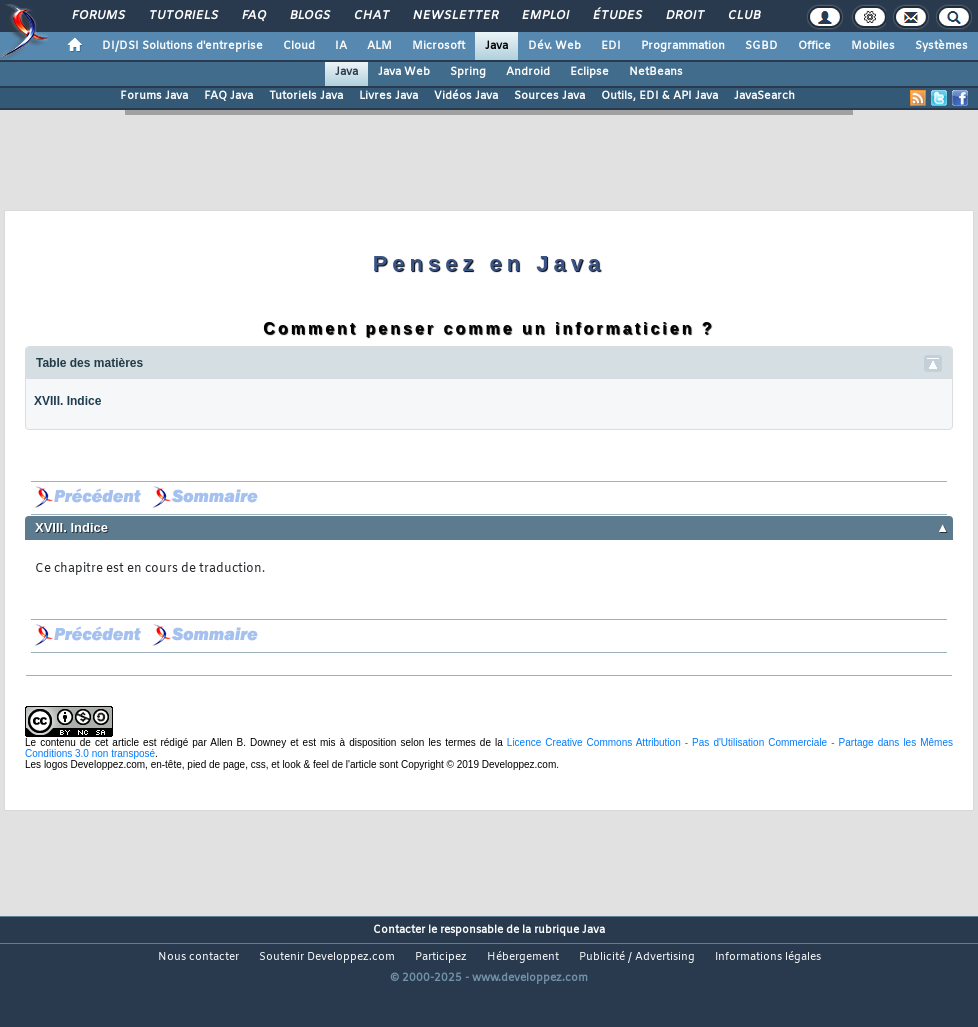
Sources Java (549, 96)
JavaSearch (764, 96)
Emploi (544, 16)
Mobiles (873, 46)
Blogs (309, 16)
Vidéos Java (466, 96)
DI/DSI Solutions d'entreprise (182, 46)
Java (496, 46)
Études (616, 16)
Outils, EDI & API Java (659, 96)
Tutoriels (182, 16)
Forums (97, 16)
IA (341, 46)
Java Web (404, 72)
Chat (370, 16)
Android (528, 72)
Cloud (299, 46)
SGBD (761, 46)
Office (814, 46)
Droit (684, 16)
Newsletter (454, 16)
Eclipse (589, 72)
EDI (611, 46)
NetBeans (656, 72)
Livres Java (388, 96)
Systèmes (941, 46)
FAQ (253, 16)
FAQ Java (228, 96)
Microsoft (438, 46)
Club (743, 16)
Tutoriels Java (306, 96)
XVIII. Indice (67, 401)
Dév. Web (554, 46)
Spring (468, 72)
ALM (379, 46)
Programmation (683, 46)
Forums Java (154, 96)
